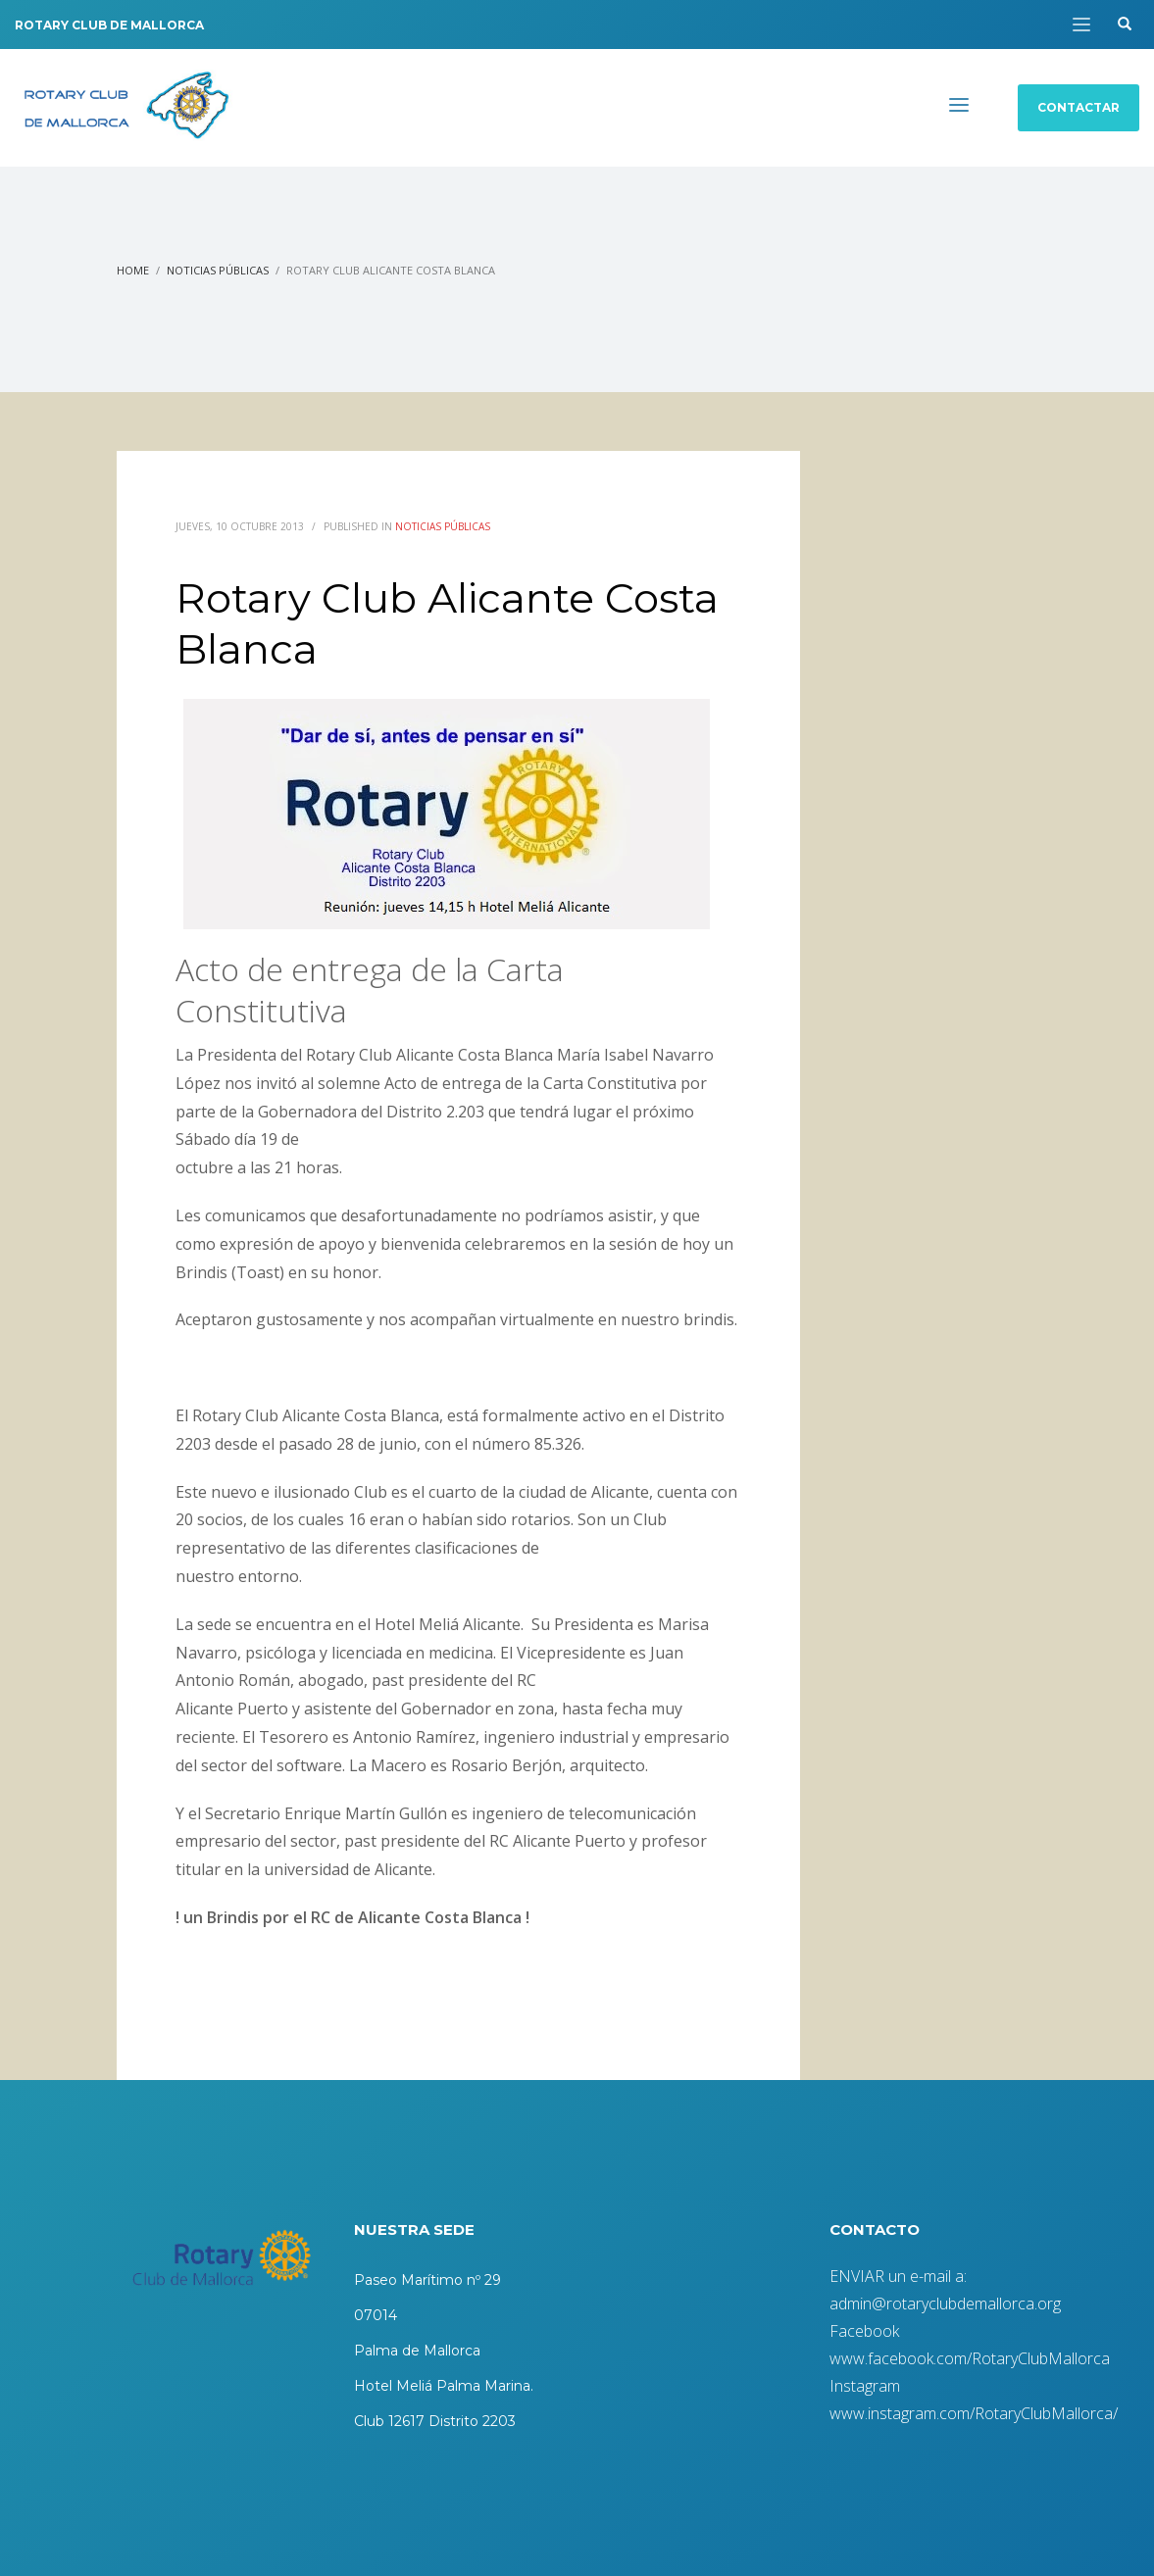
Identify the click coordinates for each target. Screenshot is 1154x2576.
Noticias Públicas (218, 270)
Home (133, 270)
